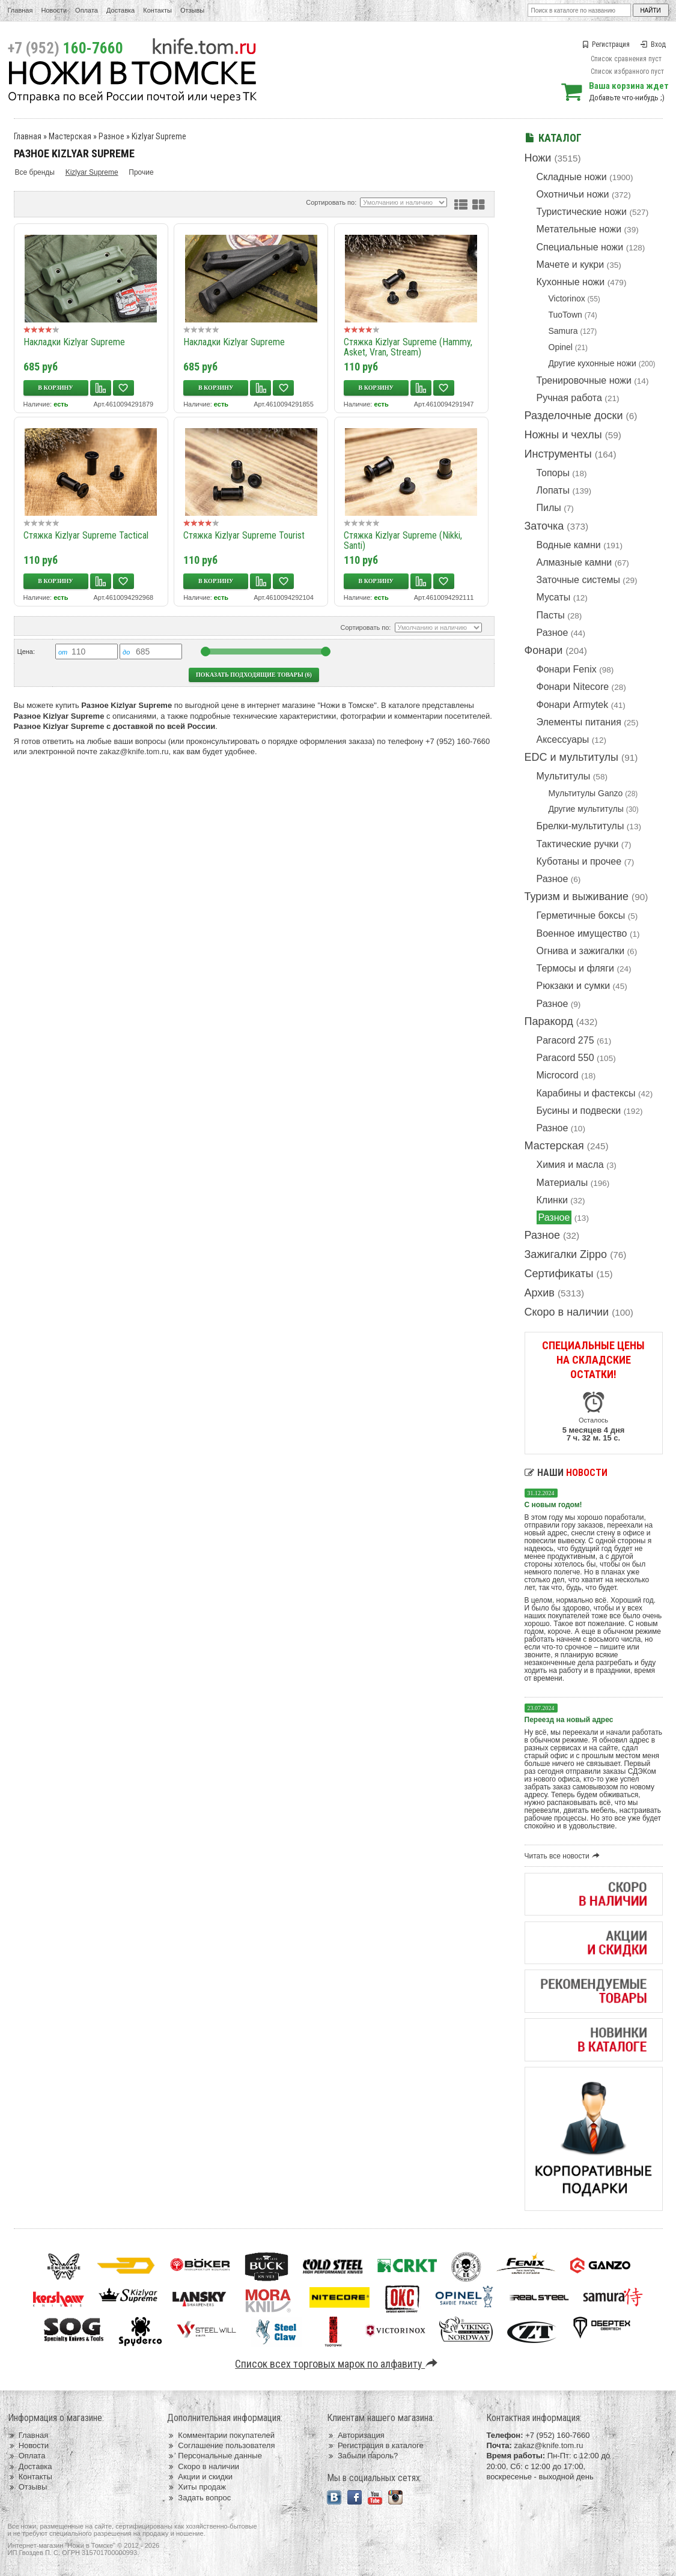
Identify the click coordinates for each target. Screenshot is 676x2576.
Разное (552, 632)
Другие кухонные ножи (592, 363)
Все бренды (35, 172)
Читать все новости (564, 1856)
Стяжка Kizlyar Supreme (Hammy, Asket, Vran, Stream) (408, 347)
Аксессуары (563, 739)
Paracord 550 (565, 1058)
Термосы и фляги (575, 968)
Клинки (552, 1200)
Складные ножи (572, 177)
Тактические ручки (578, 844)
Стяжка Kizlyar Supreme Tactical (85, 535)
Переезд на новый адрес (569, 1720)
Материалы (562, 1183)
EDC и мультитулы (572, 757)
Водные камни (569, 545)
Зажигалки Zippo (566, 1254)
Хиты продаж (196, 2486)
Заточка (544, 526)
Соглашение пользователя (221, 2445)
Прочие (141, 172)
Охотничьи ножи (573, 194)
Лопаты (553, 490)
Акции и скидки (200, 2476)
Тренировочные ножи (584, 380)
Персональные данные (214, 2455)
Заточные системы (578, 580)
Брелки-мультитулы (580, 826)
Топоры (553, 473)
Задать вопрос (199, 2497)
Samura (563, 331)
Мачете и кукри (570, 264)
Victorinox (567, 298)
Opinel (561, 347)
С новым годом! (553, 1505)
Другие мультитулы (586, 809)
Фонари (544, 650)
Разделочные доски (574, 416)
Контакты (157, 10)
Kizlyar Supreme (159, 136)
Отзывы (192, 10)
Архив (540, 1293)
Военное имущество (582, 933)
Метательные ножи (579, 229)
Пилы (549, 508)
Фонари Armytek (573, 705)
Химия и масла (570, 1165)
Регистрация (606, 44)
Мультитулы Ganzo (586, 793)
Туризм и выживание (577, 896)
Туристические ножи (582, 212)
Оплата (86, 10)
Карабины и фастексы (586, 1093)
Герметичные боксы (581, 915)
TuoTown (565, 314)
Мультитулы (564, 776)
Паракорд (549, 1021)
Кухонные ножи (571, 282)
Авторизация (356, 2435)
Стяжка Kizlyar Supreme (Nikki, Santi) (403, 540)
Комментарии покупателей (221, 2435)
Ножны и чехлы (563, 435)
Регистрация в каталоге (375, 2445)
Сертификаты (559, 1274)
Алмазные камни (574, 562)
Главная (20, 10)
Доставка (120, 10)
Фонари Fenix (567, 669)
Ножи (538, 158)
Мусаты (554, 597)
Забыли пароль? (362, 2455)
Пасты (551, 615)
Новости (54, 10)
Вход (653, 44)
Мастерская (554, 1146)
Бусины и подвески (579, 1110)
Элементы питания (579, 722)
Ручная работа (569, 398)
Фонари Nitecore (573, 687)
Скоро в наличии (567, 1312)
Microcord (558, 1075)
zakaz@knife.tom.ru (134, 751)
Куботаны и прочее (579, 861)
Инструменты (558, 454)
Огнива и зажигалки (581, 951)
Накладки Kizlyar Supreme (74, 342)
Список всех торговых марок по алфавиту (338, 2363)
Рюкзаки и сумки (574, 986)
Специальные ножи (580, 247)
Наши (566, 1472)
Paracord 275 (565, 1040)
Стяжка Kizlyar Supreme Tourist (244, 535)
